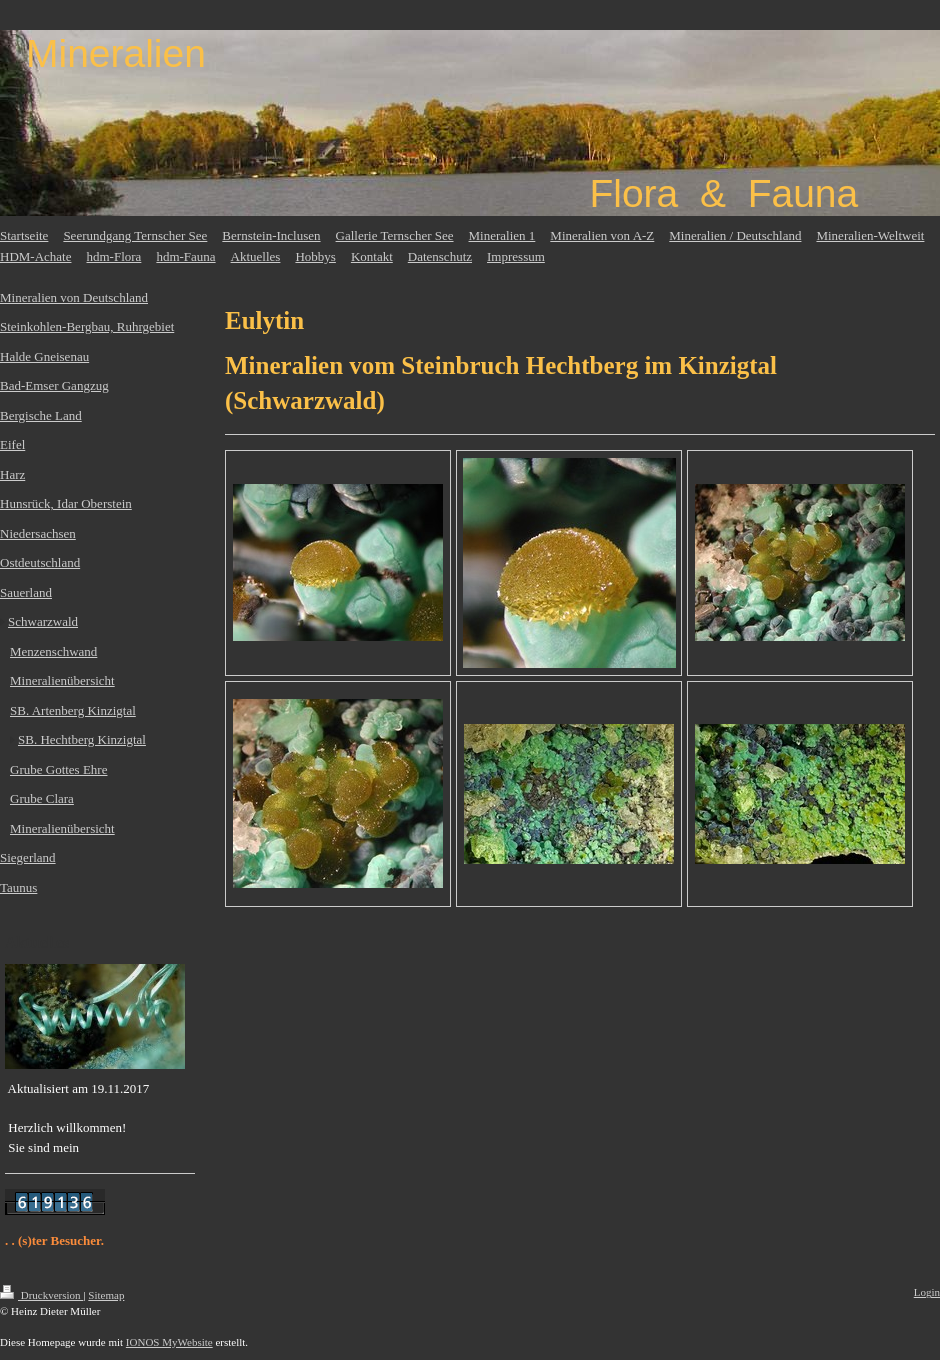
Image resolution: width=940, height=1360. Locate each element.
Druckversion (41, 1295)
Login (927, 1292)
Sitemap (106, 1295)
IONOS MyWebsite (169, 1342)
